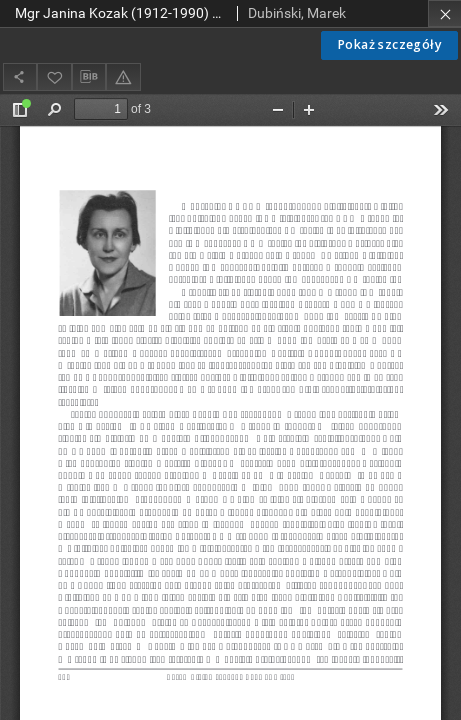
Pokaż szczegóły (389, 44)
